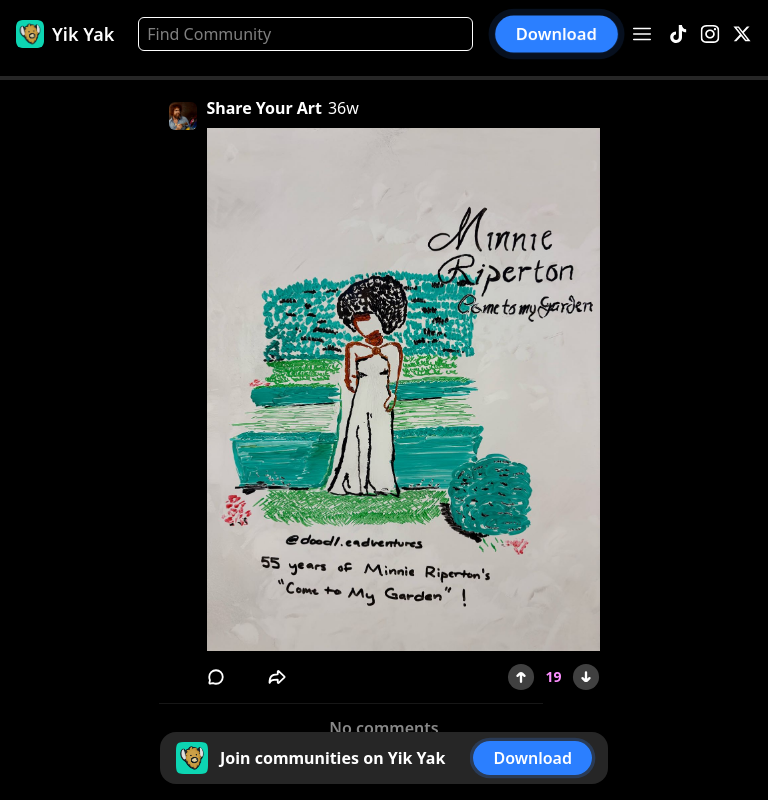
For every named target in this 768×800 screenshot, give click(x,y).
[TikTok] (678, 34)
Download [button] (557, 34)
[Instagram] (710, 34)
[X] (742, 34)
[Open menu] (642, 34)
